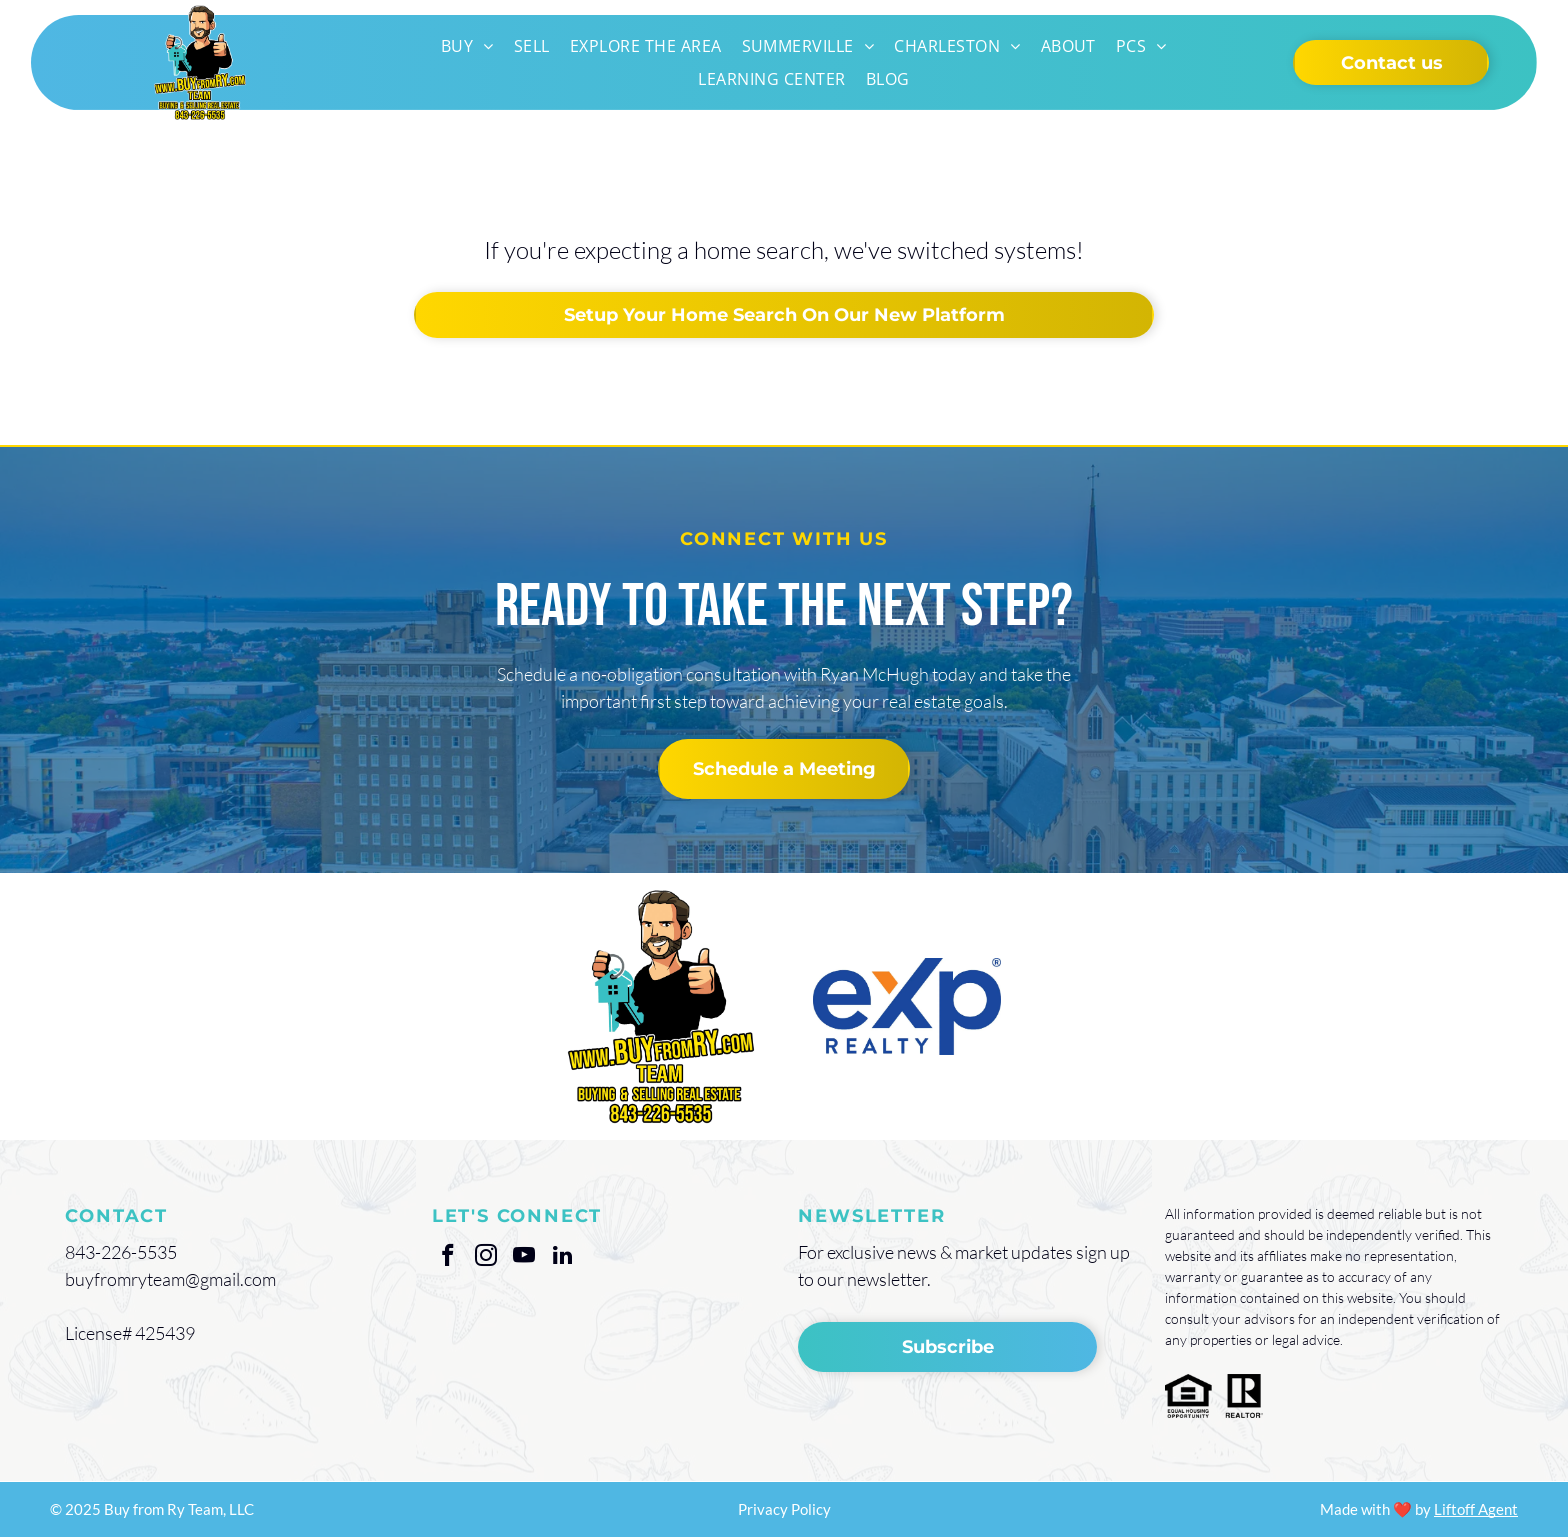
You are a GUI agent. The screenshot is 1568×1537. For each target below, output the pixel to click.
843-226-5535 (121, 1252)
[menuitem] (467, 46)
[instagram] (486, 1258)
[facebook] (448, 1258)
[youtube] (524, 1258)
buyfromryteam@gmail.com (170, 1279)
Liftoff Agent (1476, 1509)
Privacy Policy (784, 1509)
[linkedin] (562, 1258)
